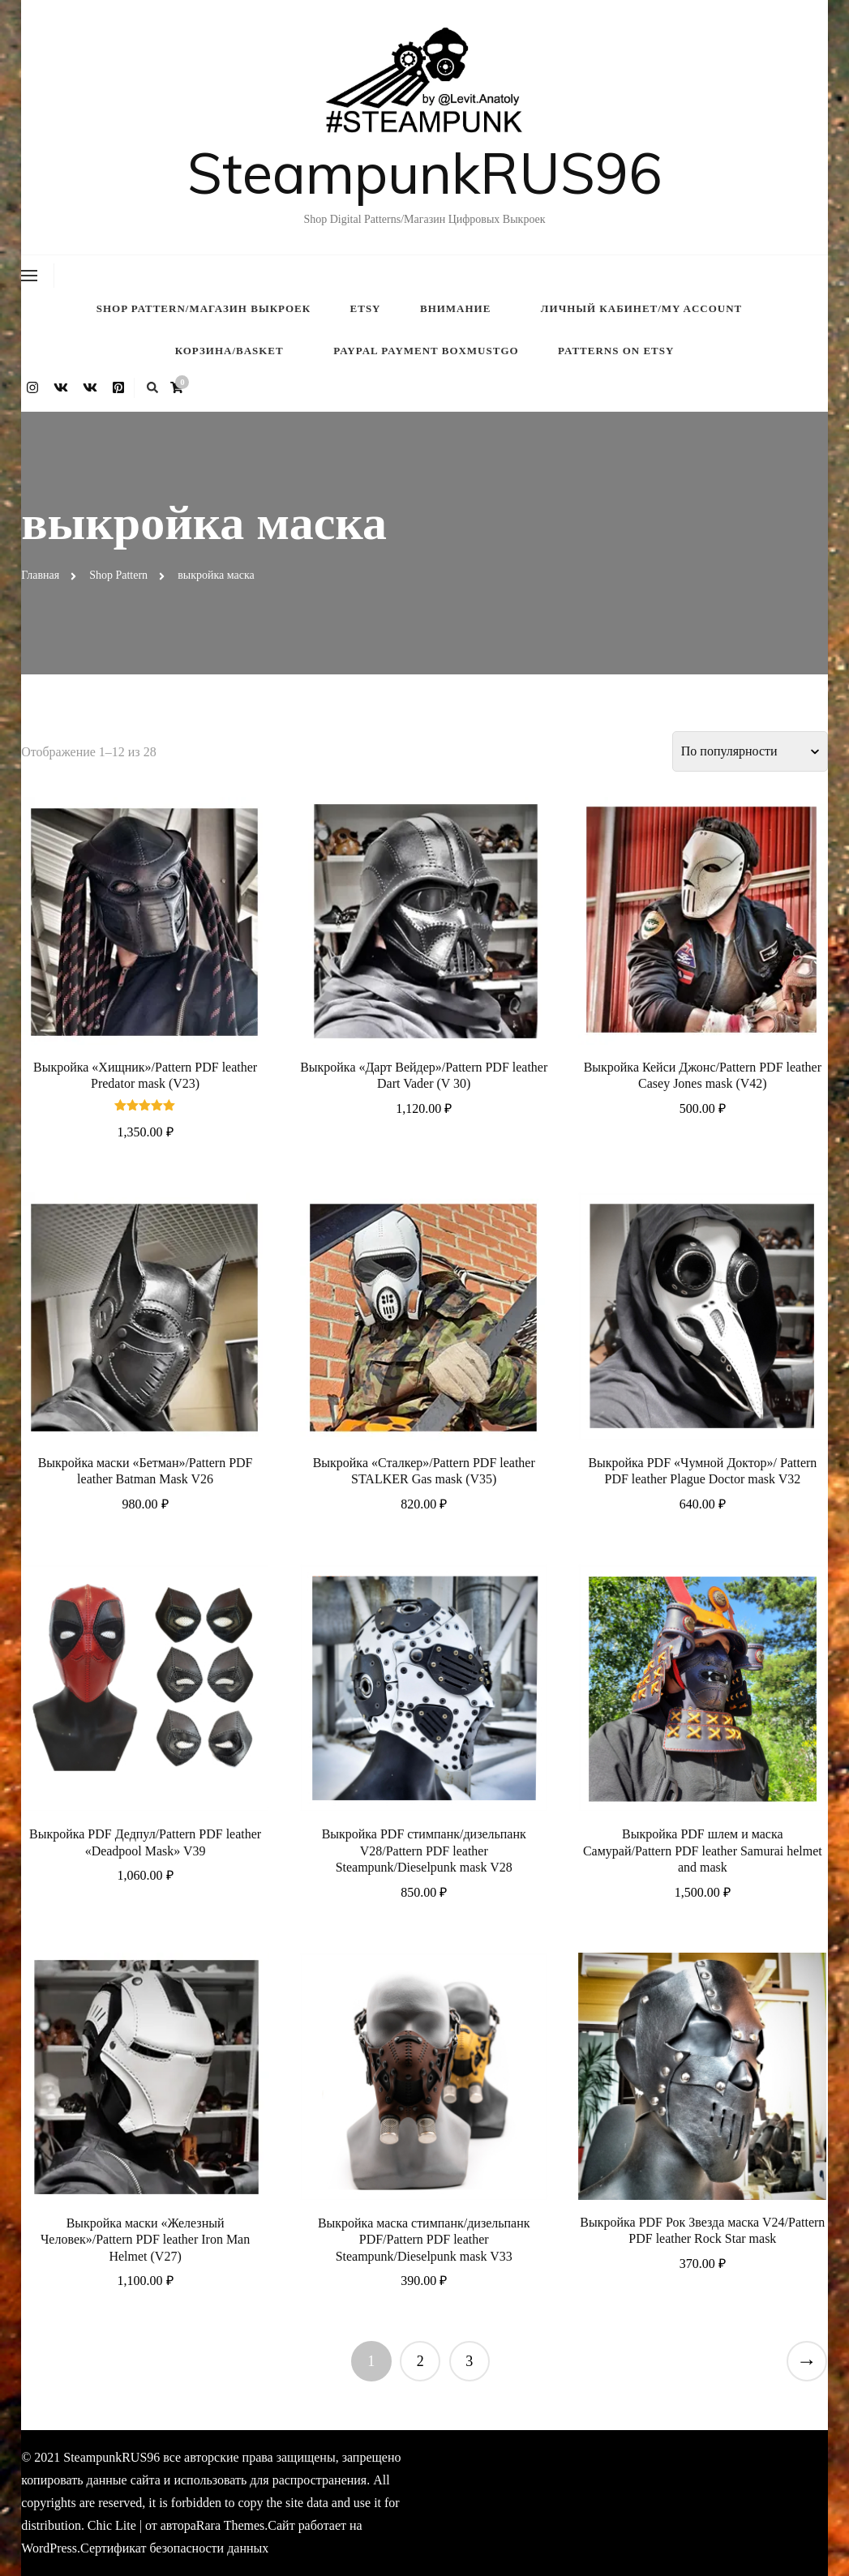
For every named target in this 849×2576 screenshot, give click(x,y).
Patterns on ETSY (616, 350)
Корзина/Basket (229, 350)
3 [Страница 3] (469, 2361)
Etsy (365, 308)
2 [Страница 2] (420, 2361)
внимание (455, 308)
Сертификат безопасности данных (174, 2548)
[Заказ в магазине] (750, 751)
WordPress (49, 2548)
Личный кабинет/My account (641, 308)
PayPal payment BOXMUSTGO (425, 350)
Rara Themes (230, 2525)
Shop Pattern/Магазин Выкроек (203, 308)
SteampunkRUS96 (424, 173)
